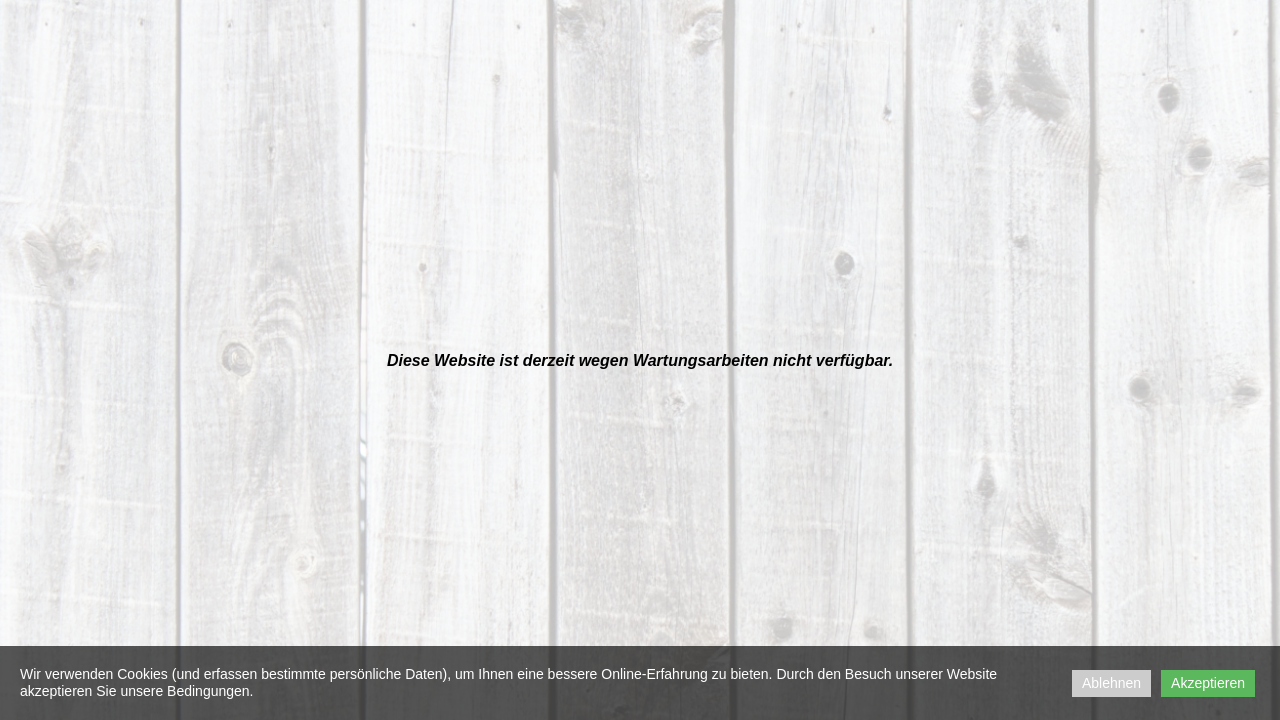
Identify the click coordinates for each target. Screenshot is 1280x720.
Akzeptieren (1208, 683)
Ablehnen (1111, 683)
